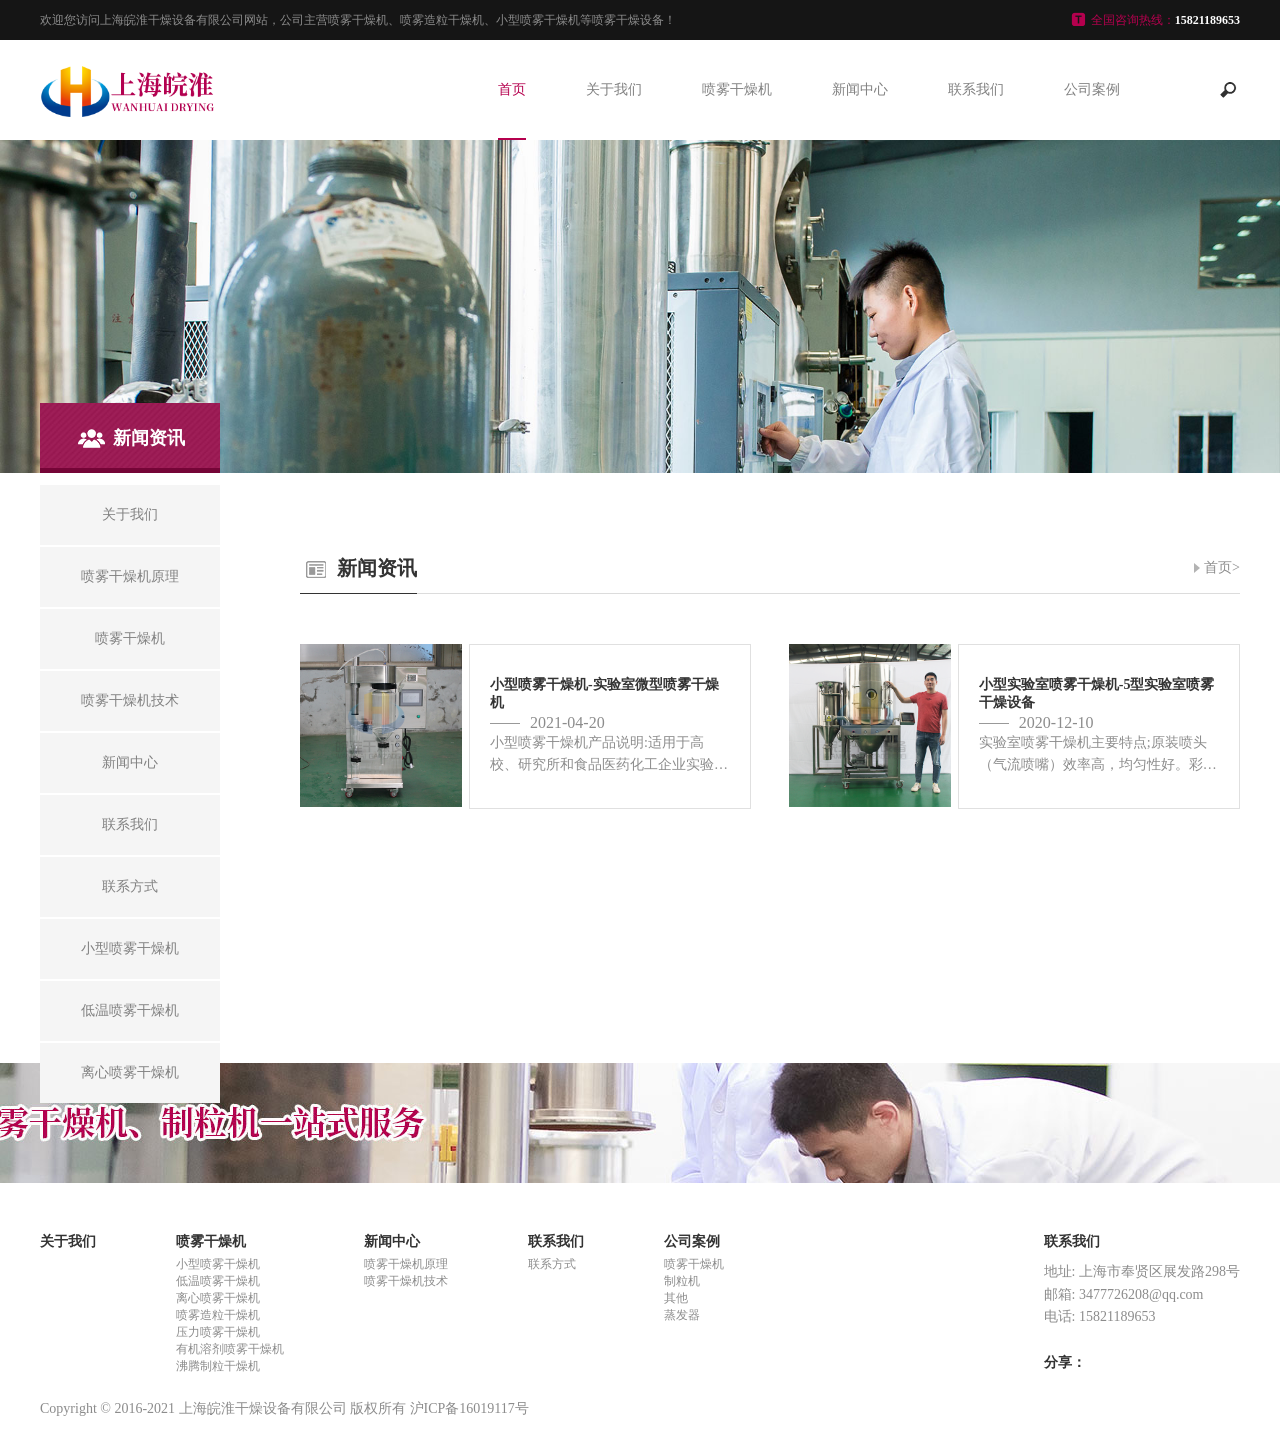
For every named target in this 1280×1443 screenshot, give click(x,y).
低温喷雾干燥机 (218, 1281)
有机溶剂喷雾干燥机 (230, 1349)
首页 (512, 89)
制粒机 (682, 1281)
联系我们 (976, 89)
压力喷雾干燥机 (218, 1332)
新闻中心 (860, 89)
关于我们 (614, 89)
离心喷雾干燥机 (218, 1298)
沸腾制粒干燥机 (218, 1366)
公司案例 (1092, 89)
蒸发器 (682, 1315)
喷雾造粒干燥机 (218, 1315)
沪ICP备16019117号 (469, 1408)
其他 (676, 1298)
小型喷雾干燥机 (218, 1264)
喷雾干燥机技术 (406, 1281)
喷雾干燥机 (737, 89)
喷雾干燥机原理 (406, 1264)
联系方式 (552, 1264)
